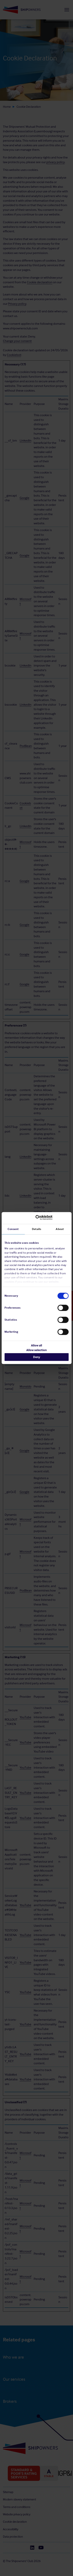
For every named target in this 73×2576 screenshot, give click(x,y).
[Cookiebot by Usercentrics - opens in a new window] (52, 1218)
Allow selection (36, 1350)
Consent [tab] (13, 1229)
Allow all (36, 1345)
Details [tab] (36, 1229)
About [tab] (60, 1229)
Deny (36, 1357)
